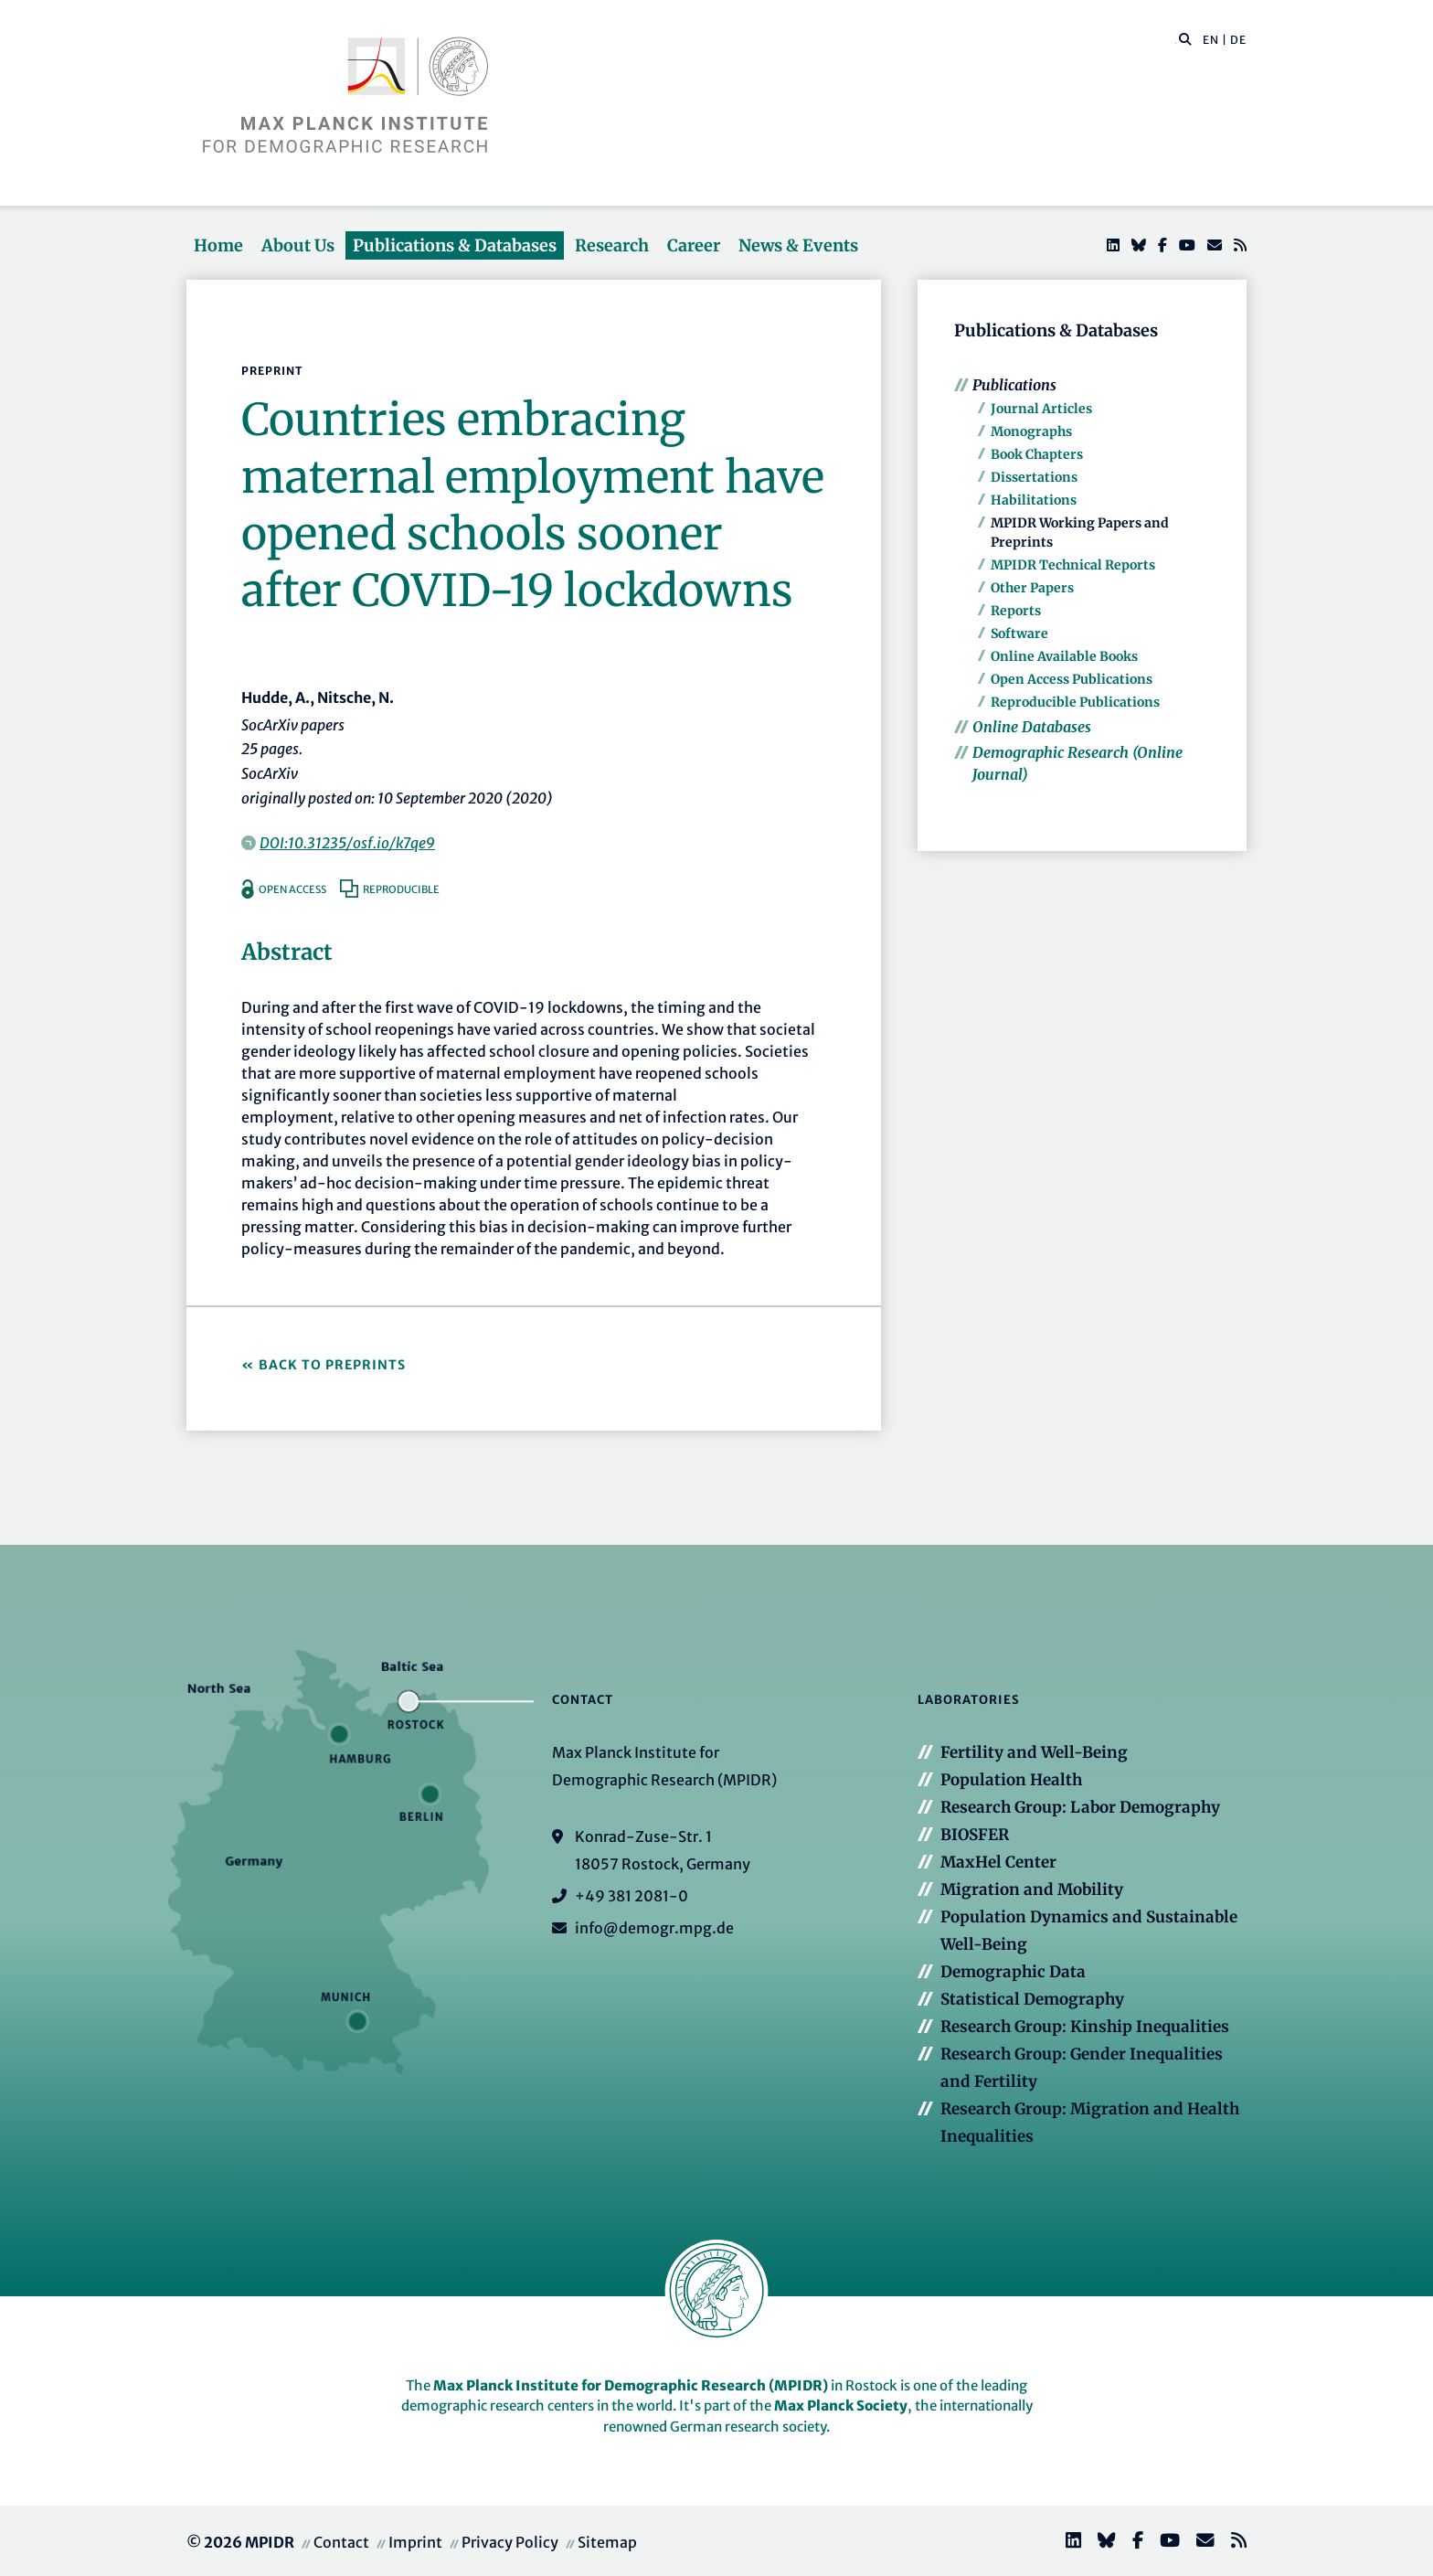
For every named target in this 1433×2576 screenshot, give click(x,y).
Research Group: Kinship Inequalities (1084, 2027)
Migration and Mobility (1031, 1889)
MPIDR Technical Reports (1073, 565)
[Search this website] (1175, 40)
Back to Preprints (332, 1365)
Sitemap (607, 2542)
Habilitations (1034, 500)
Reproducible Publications (1075, 702)
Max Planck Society (841, 2405)
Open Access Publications (1071, 679)
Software (1019, 633)
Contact (341, 2542)
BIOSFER (974, 1835)
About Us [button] (297, 245)
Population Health (1011, 1780)
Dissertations (1034, 477)
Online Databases (1031, 727)
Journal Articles (1041, 408)
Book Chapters (1037, 454)
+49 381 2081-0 (631, 1896)
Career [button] (693, 245)
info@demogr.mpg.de (654, 1928)
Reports (1016, 610)
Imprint (415, 2542)
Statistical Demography (1032, 1999)
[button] (1185, 38)
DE (1238, 40)
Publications (1014, 385)
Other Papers (1032, 588)
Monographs (1031, 431)
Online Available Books (1064, 656)
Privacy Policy (510, 2542)
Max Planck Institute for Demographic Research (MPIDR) (630, 2385)
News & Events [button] (798, 245)
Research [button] (612, 245)
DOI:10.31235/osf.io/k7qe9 (347, 843)
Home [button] (218, 245)
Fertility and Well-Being (1034, 1752)
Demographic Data (1013, 1972)
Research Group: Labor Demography (1080, 1807)
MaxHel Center (998, 1862)
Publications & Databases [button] (455, 245)
